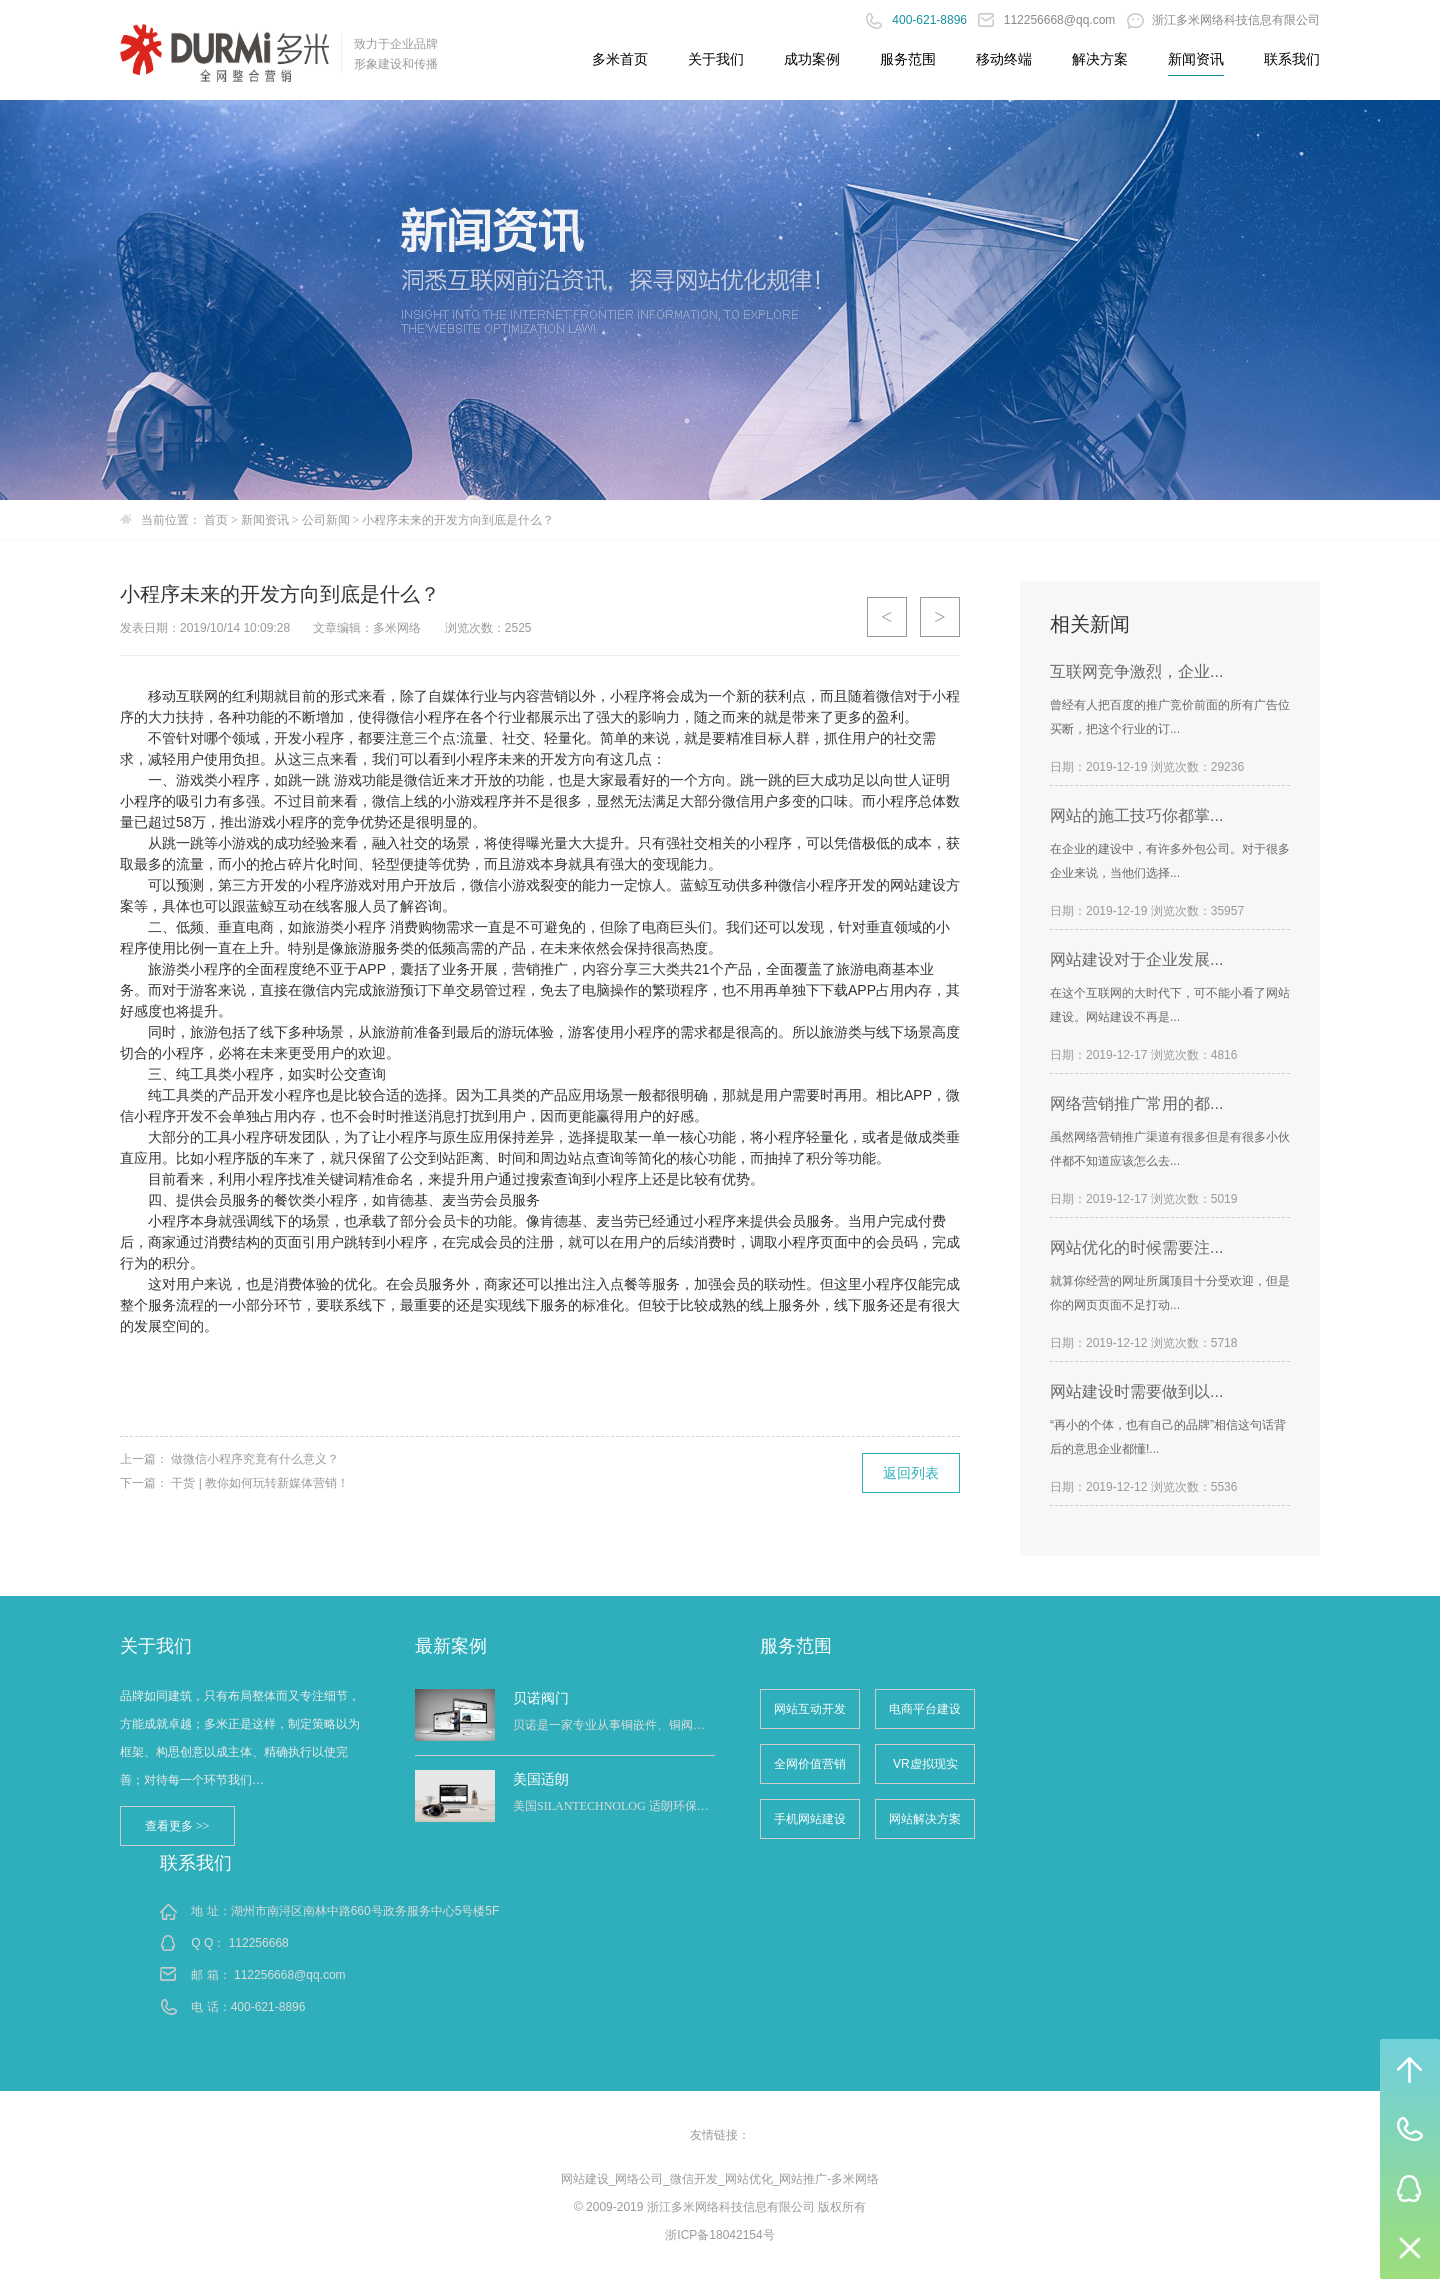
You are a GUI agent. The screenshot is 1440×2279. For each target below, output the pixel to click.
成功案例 (812, 59)
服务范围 (908, 59)
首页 (216, 520)
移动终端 (1004, 59)
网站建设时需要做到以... (1136, 1391)
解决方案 (1100, 59)
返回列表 (911, 1473)
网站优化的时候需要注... (1136, 1247)
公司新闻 (326, 520)
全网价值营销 (810, 1764)
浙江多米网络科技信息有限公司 (1223, 20)
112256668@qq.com (1048, 20)
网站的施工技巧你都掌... (1136, 815)
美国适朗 (541, 1779)
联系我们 (1292, 59)
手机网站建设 (810, 1819)
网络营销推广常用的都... (1136, 1103)
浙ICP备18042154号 (719, 2235)
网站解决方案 (925, 1819)
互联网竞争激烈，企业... (1136, 671)
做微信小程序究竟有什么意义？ (255, 1459)
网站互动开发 (810, 1709)
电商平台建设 (925, 1709)
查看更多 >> (177, 1826)
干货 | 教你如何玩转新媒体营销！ (260, 1483)
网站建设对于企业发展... (1136, 959)
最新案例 (451, 1646)
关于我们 (716, 59)
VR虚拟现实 (925, 1764)
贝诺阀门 (541, 1698)
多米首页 (620, 59)
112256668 (259, 1943)
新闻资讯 (1196, 59)
